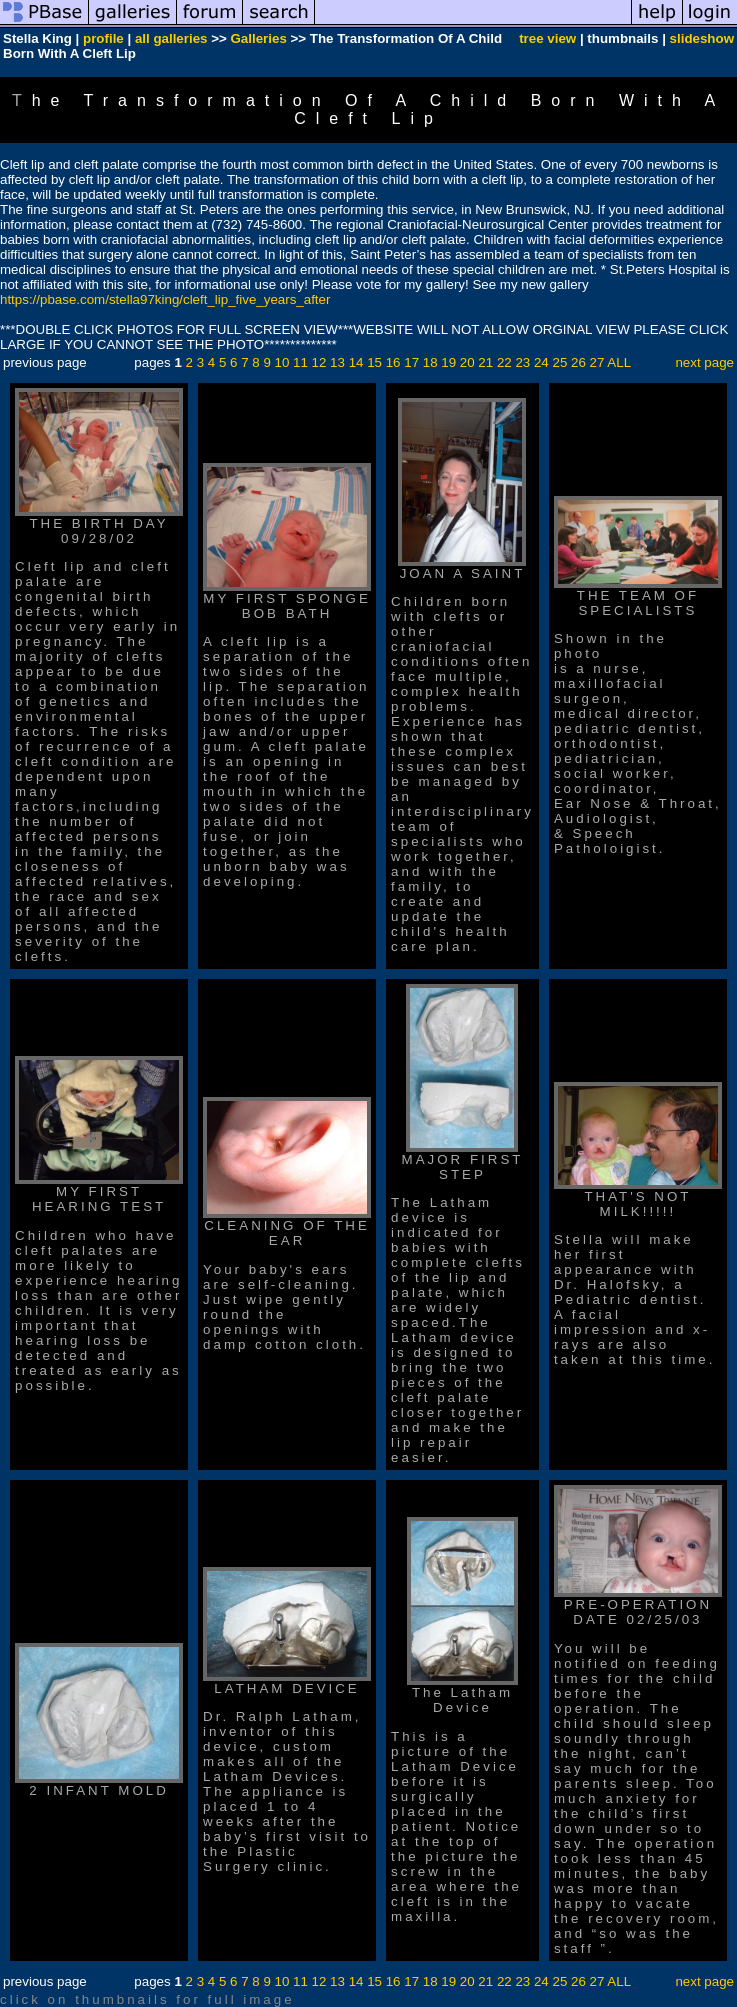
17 (411, 362)
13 (337, 362)
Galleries (258, 38)
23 (522, 362)
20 (467, 362)
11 (300, 362)
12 (319, 362)
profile (103, 38)
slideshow (702, 38)
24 (541, 362)
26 (578, 362)
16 (393, 362)
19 (448, 362)
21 (485, 362)
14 (356, 362)
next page (704, 362)
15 (374, 362)
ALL (619, 362)
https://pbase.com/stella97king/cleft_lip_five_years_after (165, 299)
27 (597, 362)
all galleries (171, 38)
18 (430, 362)
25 (559, 362)
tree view (547, 38)
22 (504, 362)
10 (282, 362)
